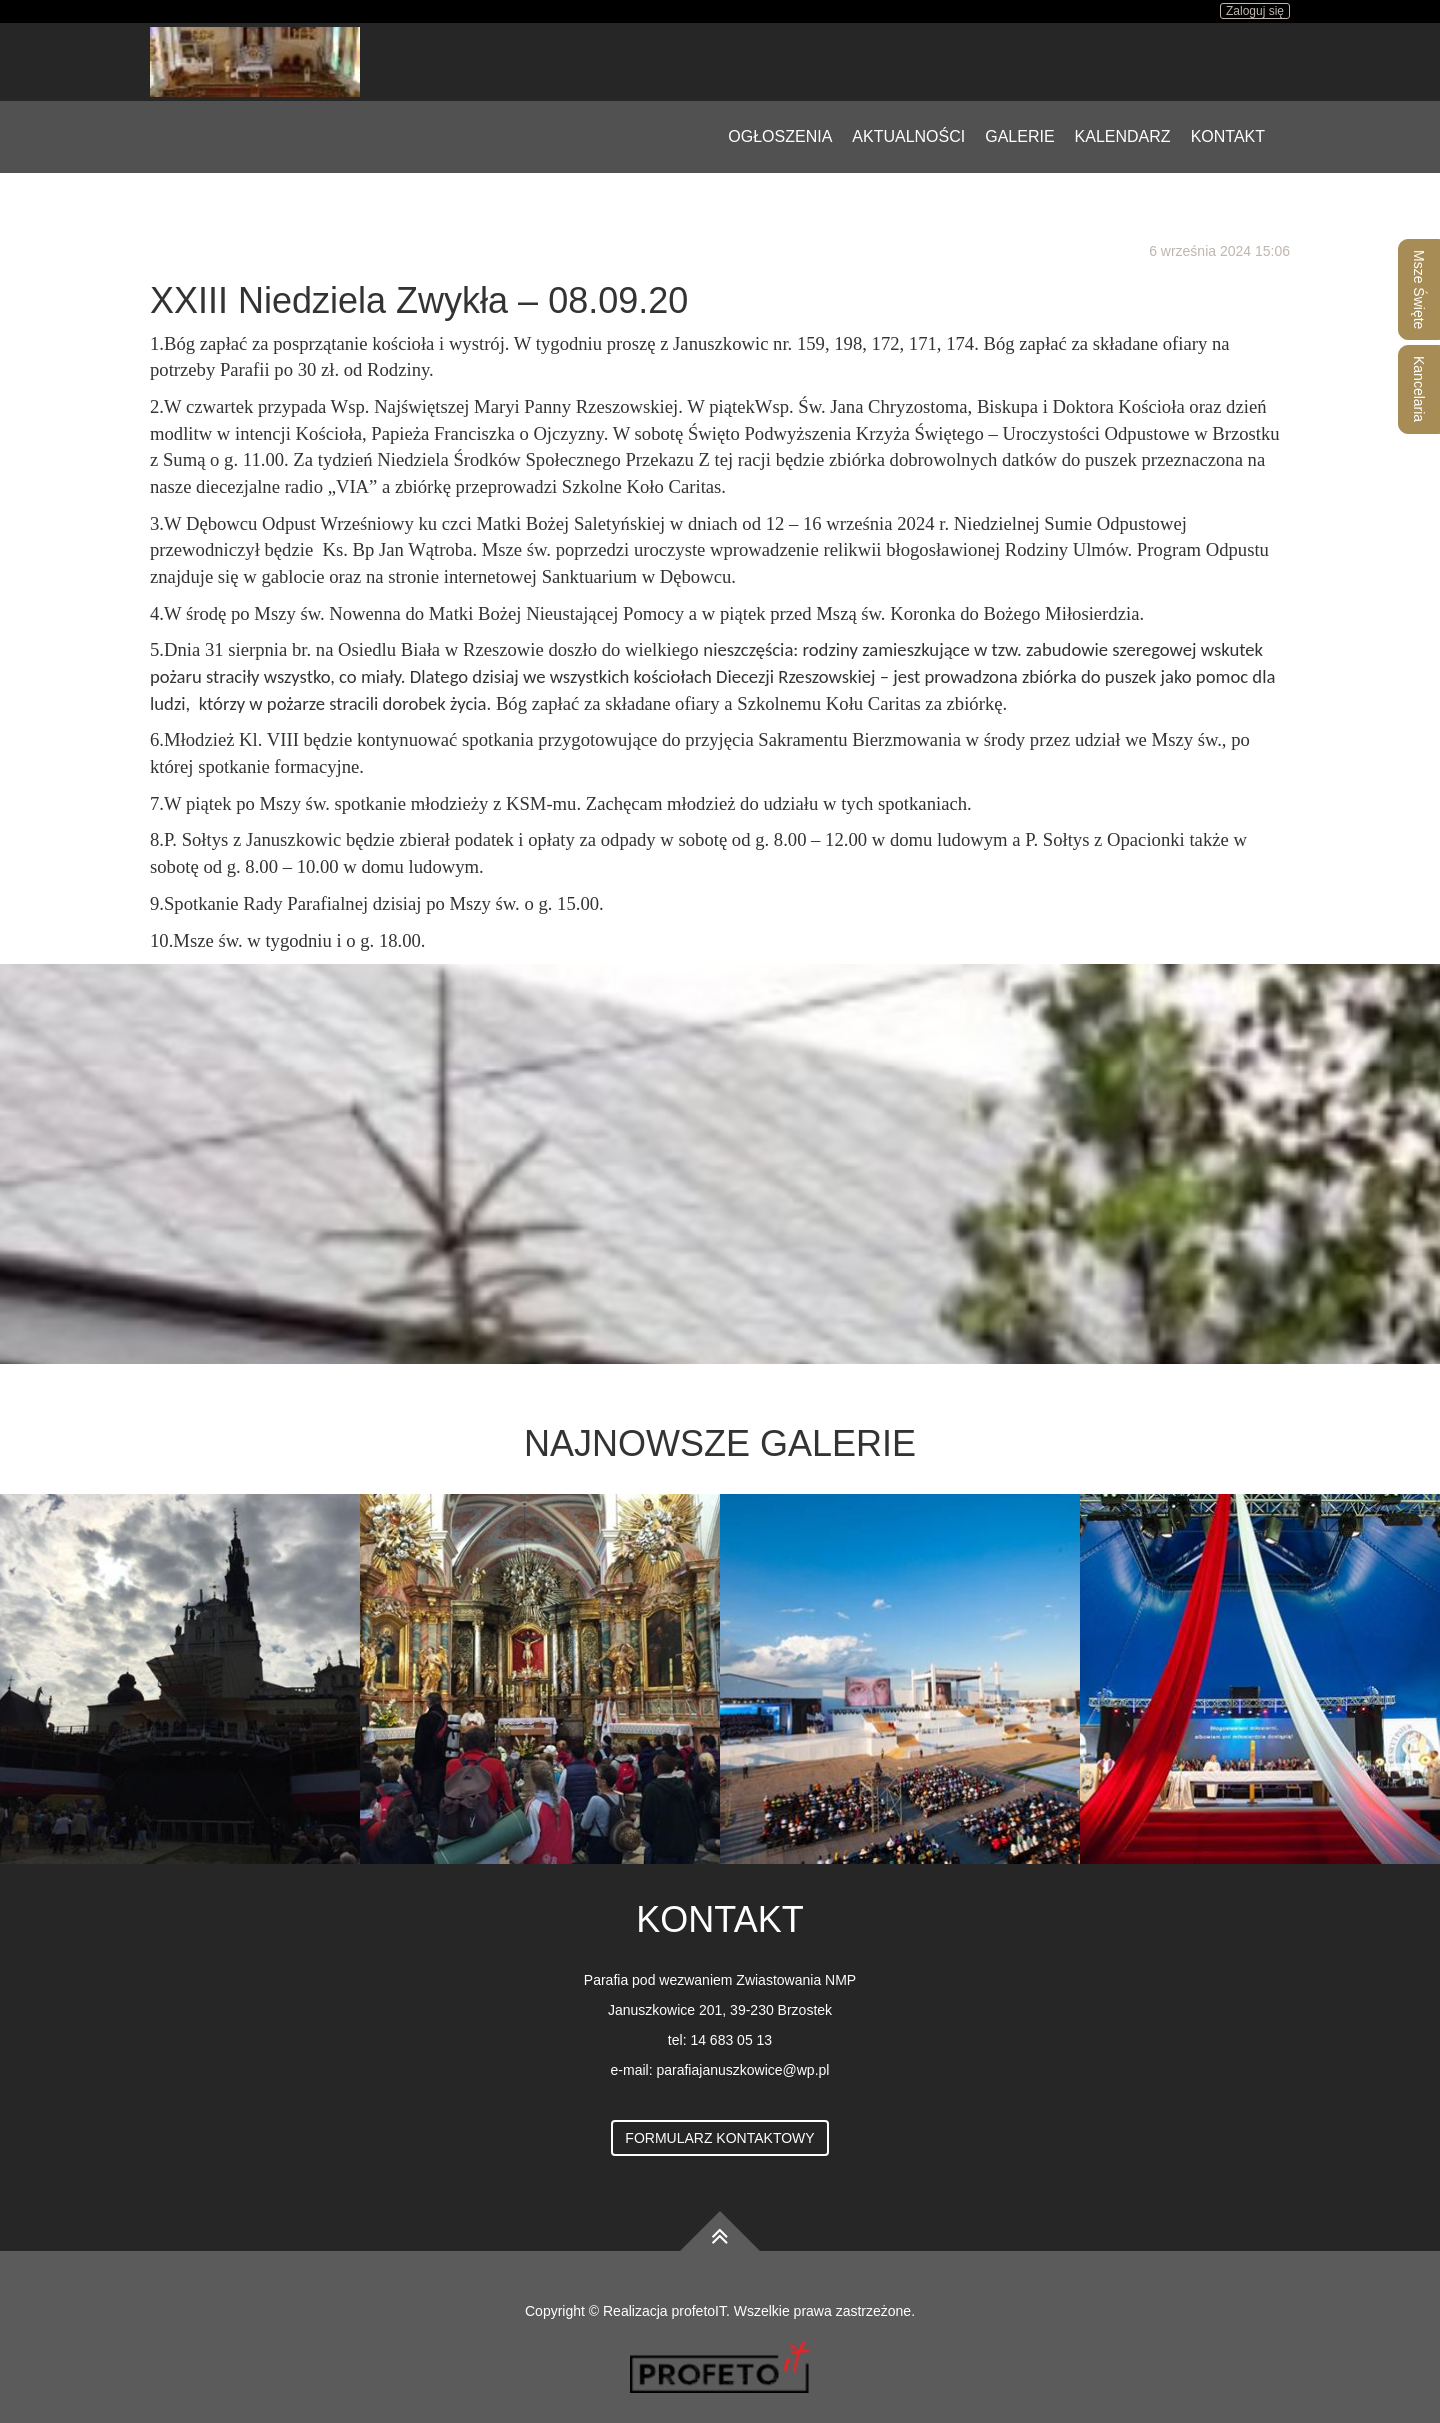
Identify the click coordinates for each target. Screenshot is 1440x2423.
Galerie (1019, 136)
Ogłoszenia (780, 136)
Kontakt (1228, 136)
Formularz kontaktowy (719, 2138)
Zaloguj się (1255, 11)
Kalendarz (1123, 136)
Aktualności (908, 136)
